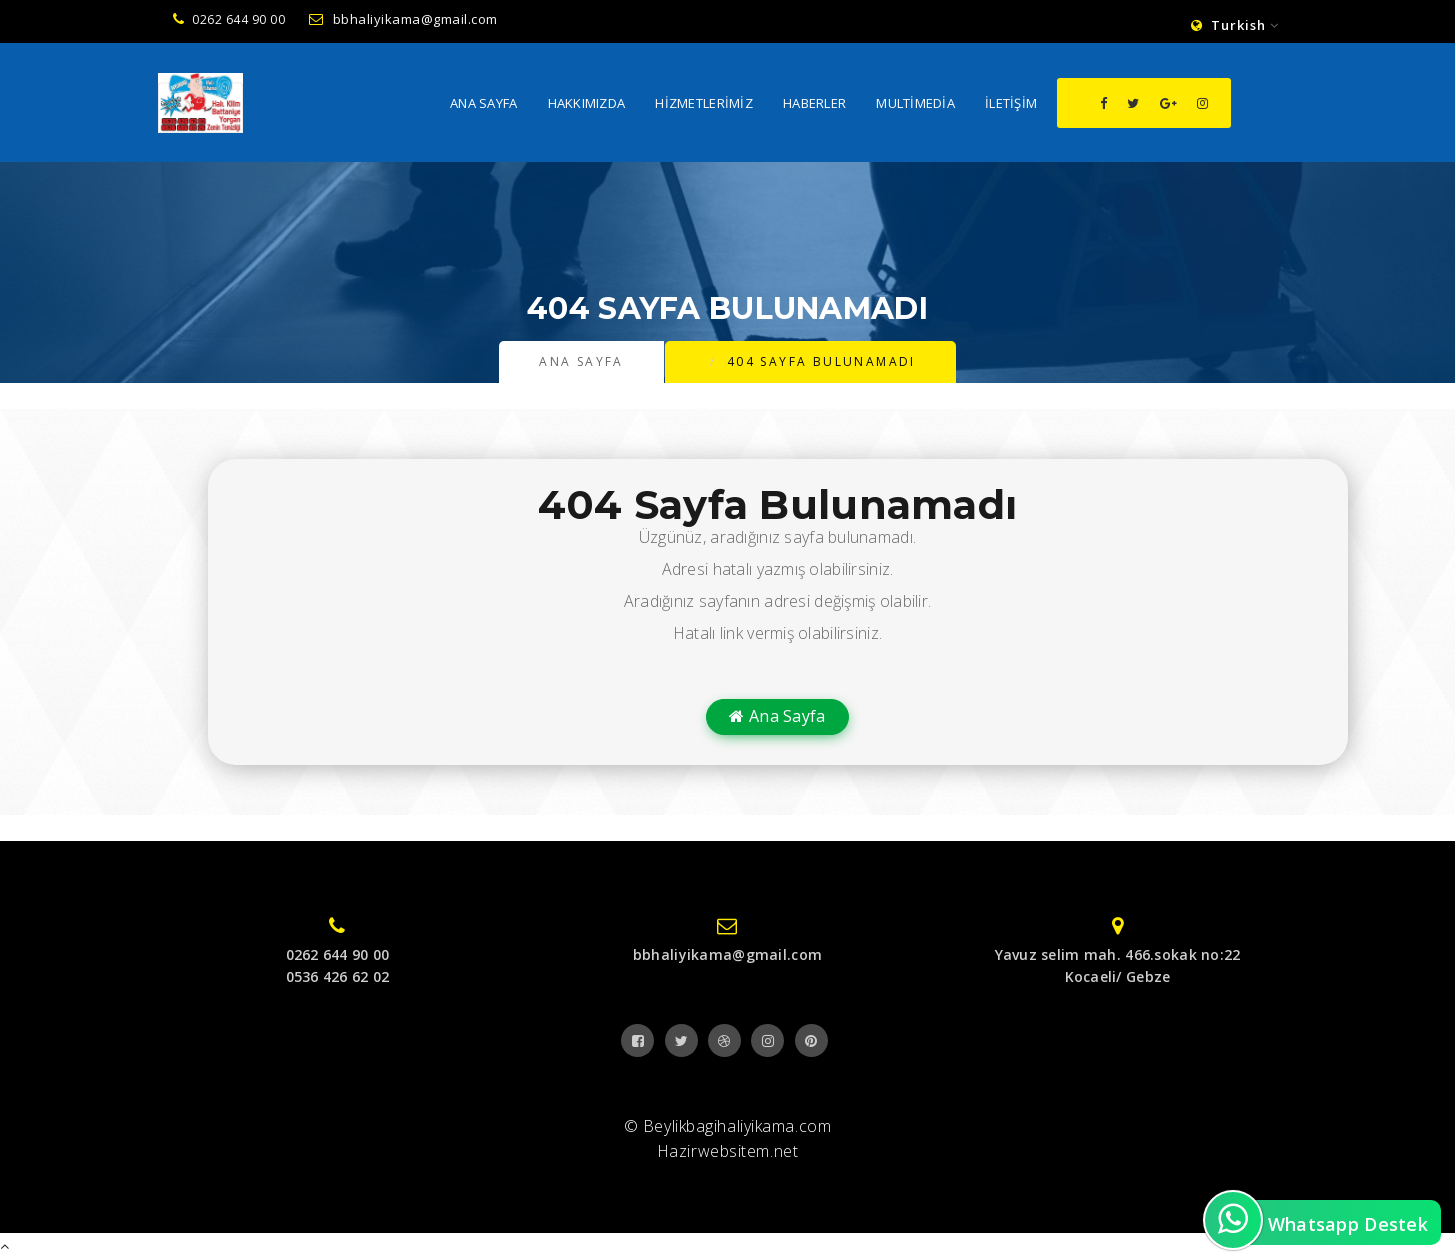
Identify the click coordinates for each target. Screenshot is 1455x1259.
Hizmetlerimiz (704, 105)
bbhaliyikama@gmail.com (403, 19)
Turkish (1234, 25)
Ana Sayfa (484, 105)
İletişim (1011, 105)
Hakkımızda (587, 105)
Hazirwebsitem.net (728, 1151)
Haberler (814, 105)
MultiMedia (915, 105)
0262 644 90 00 (229, 19)
